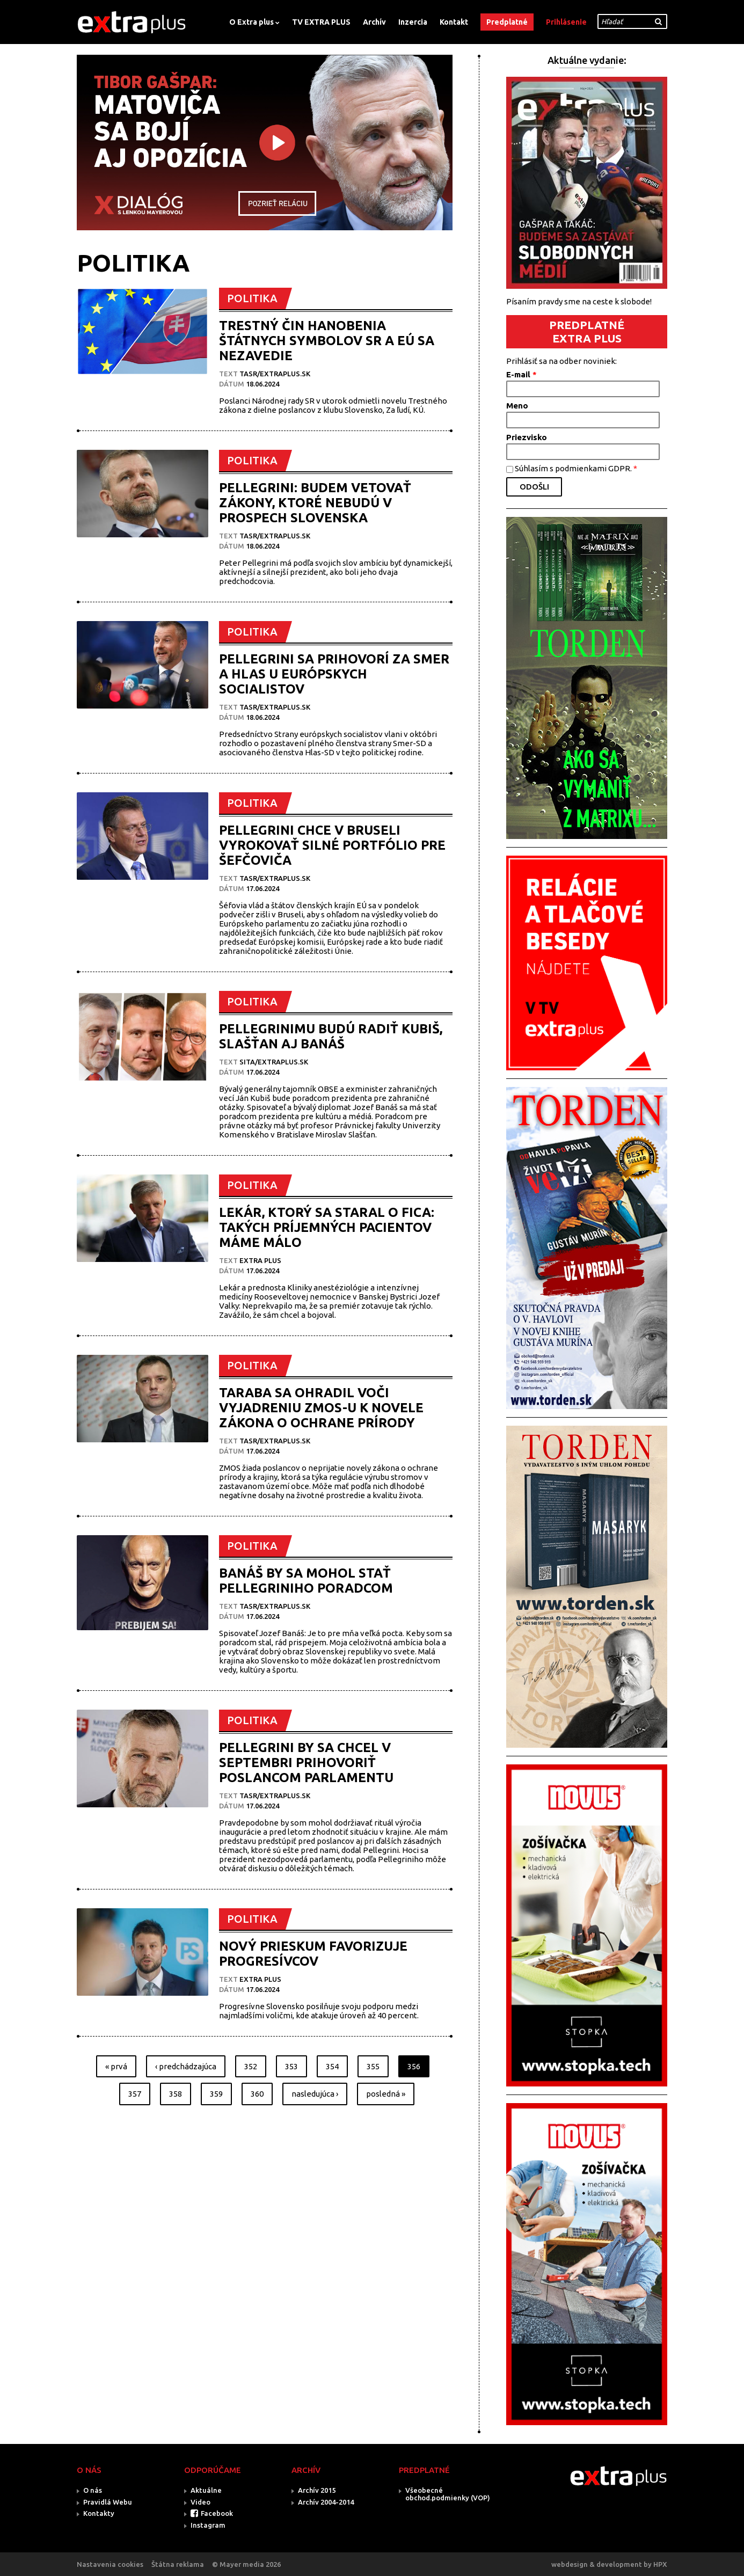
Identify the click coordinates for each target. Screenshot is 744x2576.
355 (373, 2066)
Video (200, 2502)
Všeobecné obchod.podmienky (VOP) (447, 2493)
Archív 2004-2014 (326, 2502)
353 (291, 2066)
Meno (517, 405)
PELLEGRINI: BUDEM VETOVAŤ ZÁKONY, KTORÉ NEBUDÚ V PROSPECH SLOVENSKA (315, 502)
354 (332, 2066)
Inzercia (412, 22)
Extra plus (260, 1260)
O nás (92, 2490)
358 (175, 2093)
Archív (374, 22)
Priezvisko (526, 437)
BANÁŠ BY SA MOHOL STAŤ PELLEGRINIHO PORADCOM (306, 1580)
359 (216, 2093)
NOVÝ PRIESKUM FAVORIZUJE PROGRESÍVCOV (313, 1953)
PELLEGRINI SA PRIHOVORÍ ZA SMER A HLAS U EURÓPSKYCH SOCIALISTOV (334, 674)
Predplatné (507, 22)
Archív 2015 (316, 2490)
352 (250, 2066)
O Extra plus (251, 22)
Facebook (217, 2513)
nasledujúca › (314, 2093)
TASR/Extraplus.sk (274, 373)
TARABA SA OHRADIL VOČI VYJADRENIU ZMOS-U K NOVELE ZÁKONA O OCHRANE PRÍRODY (321, 1407)
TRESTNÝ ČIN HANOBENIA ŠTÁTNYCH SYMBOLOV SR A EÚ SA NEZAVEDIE (326, 340)
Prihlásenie (566, 22)
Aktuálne (206, 2490)
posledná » (385, 2093)
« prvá (116, 2066)
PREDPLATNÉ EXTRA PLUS (586, 331)
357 (134, 2093)
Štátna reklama (177, 2564)
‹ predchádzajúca (185, 2066)
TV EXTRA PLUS (321, 22)
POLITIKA (252, 298)
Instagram (208, 2525)
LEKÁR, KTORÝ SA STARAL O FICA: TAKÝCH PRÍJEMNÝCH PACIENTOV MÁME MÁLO (326, 1227)
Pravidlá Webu (107, 2502)
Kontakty (98, 2513)
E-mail (521, 374)
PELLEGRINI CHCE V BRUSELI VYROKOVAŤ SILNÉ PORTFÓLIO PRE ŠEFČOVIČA (332, 845)
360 (257, 2093)
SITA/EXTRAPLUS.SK (273, 1062)
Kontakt (454, 22)
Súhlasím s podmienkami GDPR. (576, 468)
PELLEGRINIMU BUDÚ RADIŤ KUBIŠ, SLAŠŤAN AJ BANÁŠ (330, 1036)
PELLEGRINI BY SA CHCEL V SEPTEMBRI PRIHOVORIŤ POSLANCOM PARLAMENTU (306, 1762)
